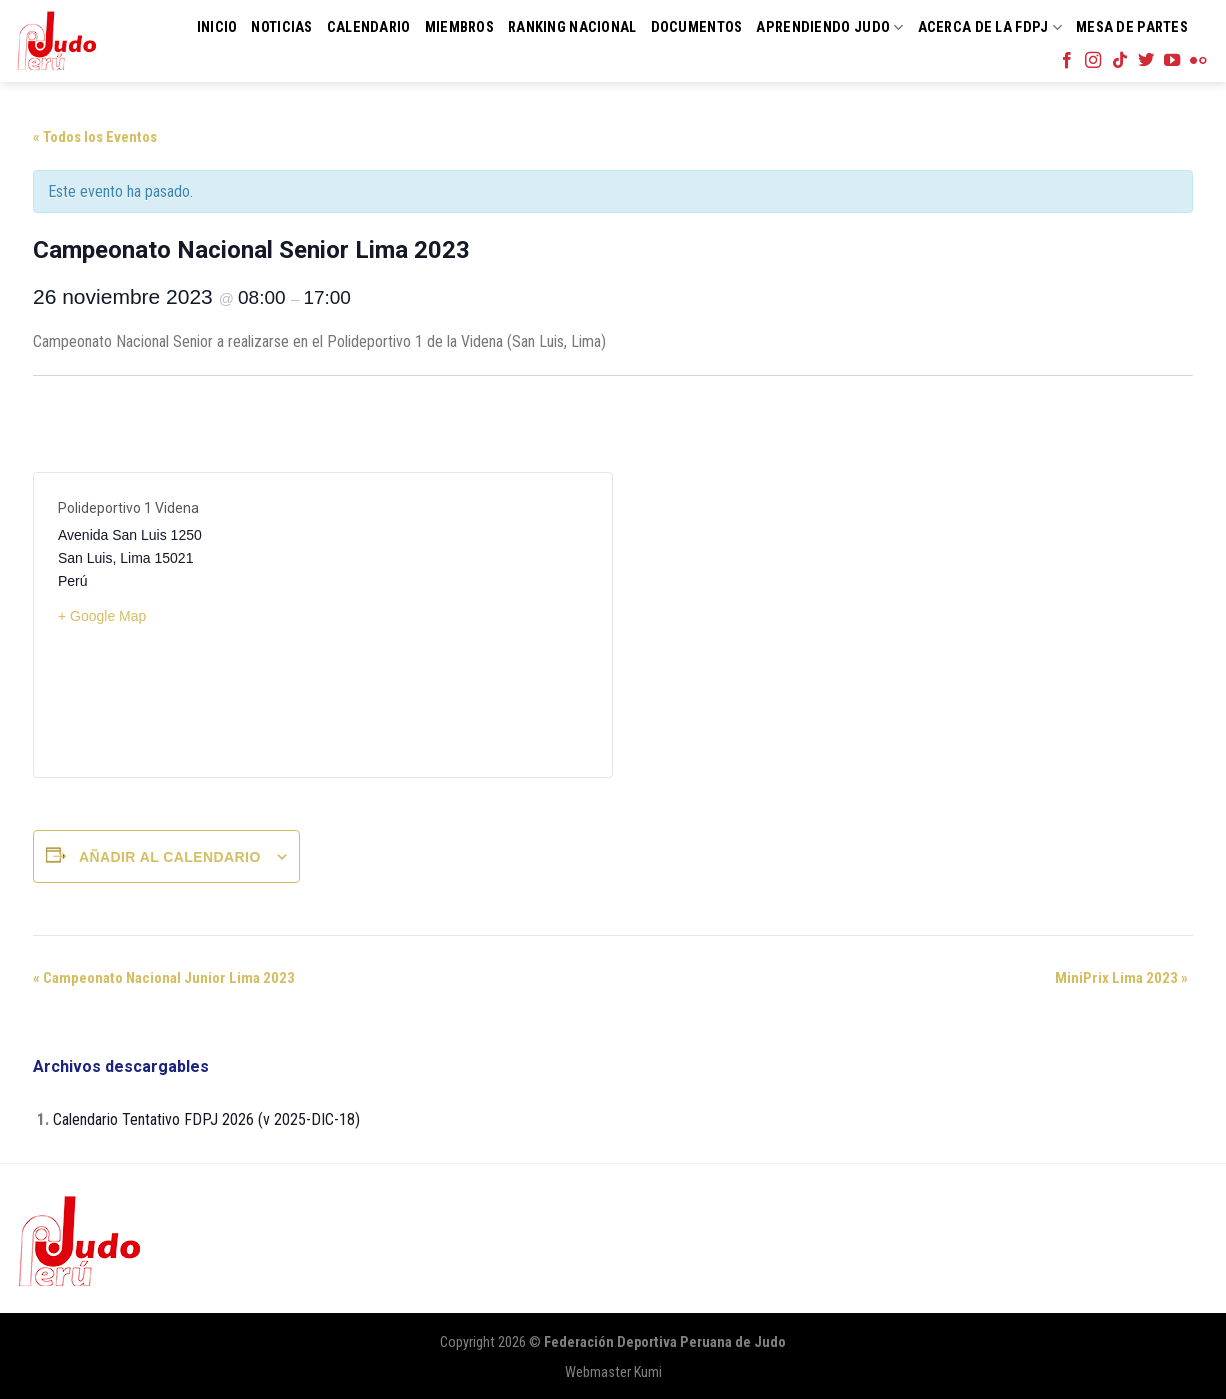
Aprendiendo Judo (829, 27)
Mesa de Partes (1132, 27)
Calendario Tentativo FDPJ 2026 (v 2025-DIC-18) (206, 1119)
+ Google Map (102, 616)
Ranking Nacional (572, 27)
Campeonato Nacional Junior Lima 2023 (164, 978)
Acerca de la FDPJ (990, 27)
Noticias (281, 27)
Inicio (217, 27)
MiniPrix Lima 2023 (1121, 978)
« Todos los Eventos (95, 137)
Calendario (369, 27)
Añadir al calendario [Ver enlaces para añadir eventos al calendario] (170, 857)
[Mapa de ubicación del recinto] (455, 625)
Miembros (459, 27)
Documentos (697, 27)
